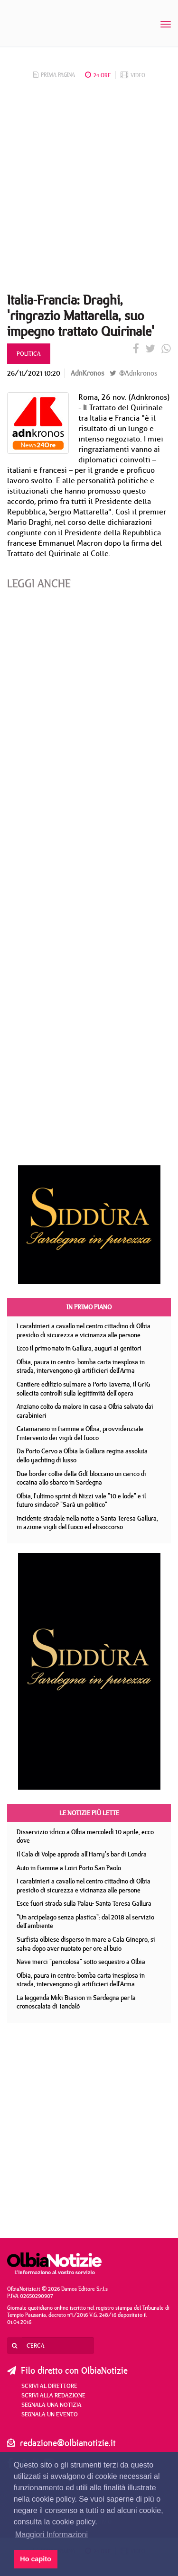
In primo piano (89, 1307)
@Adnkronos (133, 373)
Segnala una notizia (51, 2404)
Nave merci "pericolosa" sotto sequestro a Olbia (81, 1961)
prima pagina (54, 75)
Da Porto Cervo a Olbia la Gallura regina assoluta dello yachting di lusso (82, 1455)
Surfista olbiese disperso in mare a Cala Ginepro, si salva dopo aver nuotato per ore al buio (86, 1944)
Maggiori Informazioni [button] (51, 2535)
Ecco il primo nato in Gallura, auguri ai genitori (79, 1348)
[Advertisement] (89, 189)
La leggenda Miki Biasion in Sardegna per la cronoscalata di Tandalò (76, 2002)
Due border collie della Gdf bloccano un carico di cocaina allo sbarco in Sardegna (81, 1478)
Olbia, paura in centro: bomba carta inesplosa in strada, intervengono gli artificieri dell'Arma (81, 1366)
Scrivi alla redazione (53, 2395)
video (133, 75)
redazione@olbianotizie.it (68, 2442)
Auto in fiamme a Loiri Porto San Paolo (69, 1868)
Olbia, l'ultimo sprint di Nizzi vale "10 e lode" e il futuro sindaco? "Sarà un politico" (81, 1500)
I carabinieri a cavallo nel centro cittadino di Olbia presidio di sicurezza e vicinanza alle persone (83, 1330)
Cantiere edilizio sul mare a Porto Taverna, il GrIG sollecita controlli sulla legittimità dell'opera (83, 1388)
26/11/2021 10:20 (33, 373)
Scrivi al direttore (49, 2385)
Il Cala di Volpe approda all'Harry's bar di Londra (82, 1854)
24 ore (98, 75)
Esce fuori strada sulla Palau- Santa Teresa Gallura (84, 1903)
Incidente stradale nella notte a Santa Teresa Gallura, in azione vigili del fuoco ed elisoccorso (87, 1522)
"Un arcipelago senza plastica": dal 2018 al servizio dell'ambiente (85, 1921)
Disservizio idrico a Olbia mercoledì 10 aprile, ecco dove (85, 1836)
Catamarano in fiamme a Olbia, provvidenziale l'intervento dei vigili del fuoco (80, 1433)
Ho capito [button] (35, 2559)
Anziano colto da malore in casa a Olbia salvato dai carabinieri (85, 1411)
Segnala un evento (49, 2414)
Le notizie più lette (89, 1813)
